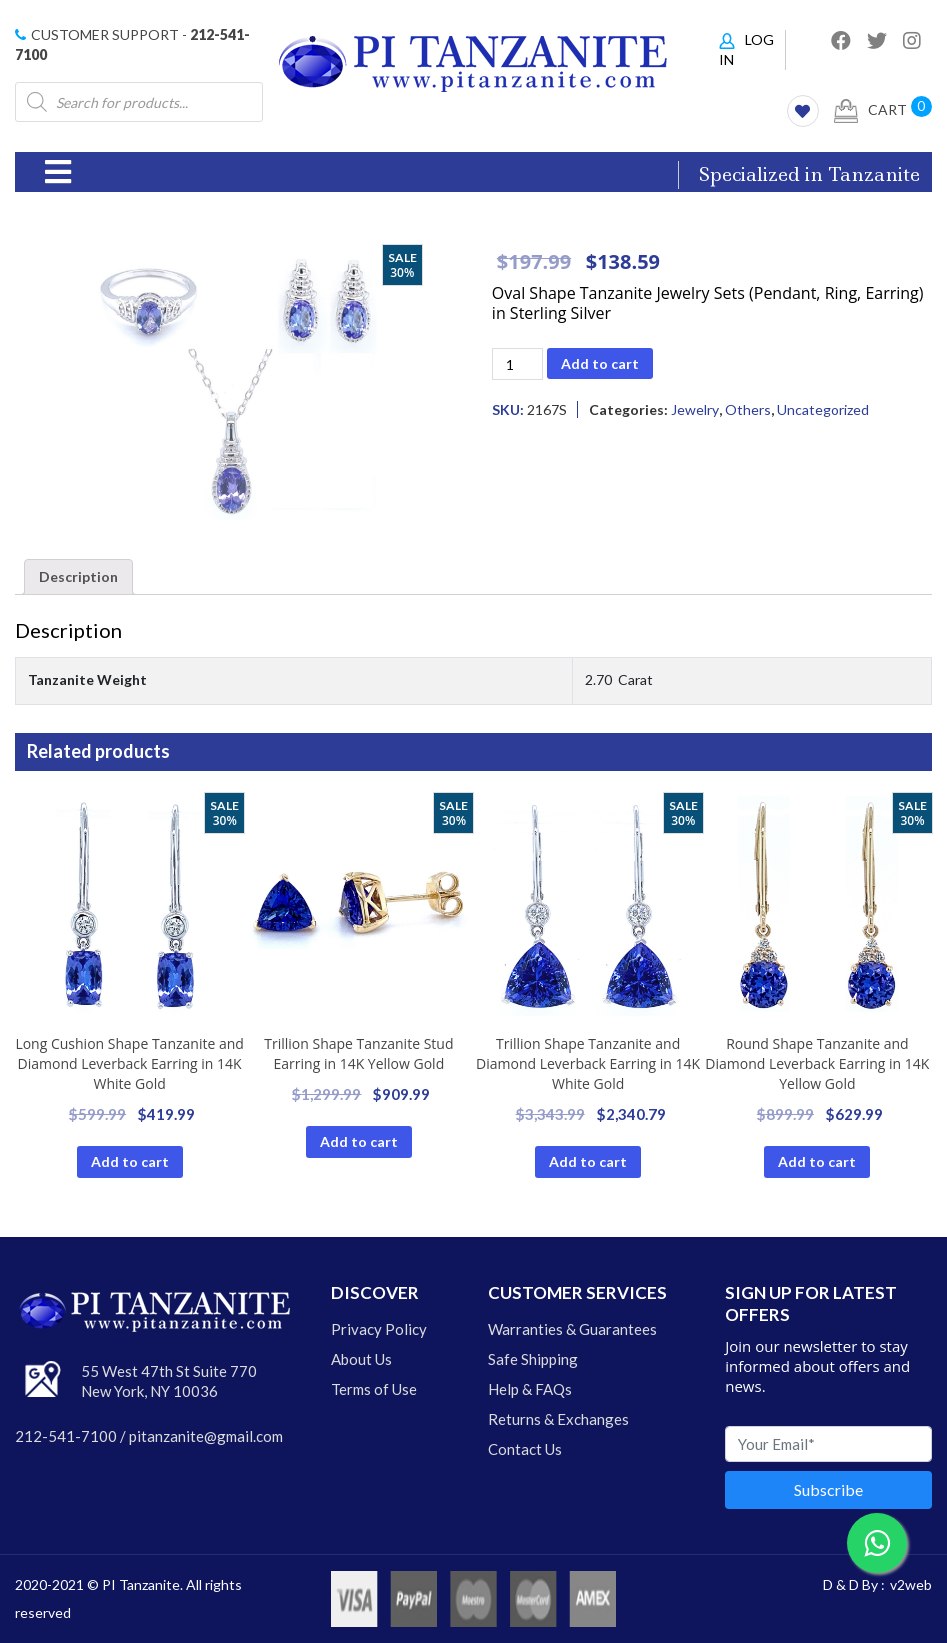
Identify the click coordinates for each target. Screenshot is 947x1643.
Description (78, 576)
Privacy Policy (379, 1329)
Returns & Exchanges (558, 1419)
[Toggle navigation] (58, 172)
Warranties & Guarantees (572, 1329)
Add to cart (600, 363)
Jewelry (695, 409)
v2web (911, 1584)
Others (748, 409)
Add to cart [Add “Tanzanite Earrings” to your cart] (130, 1161)
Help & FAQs (530, 1389)
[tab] (78, 577)
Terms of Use (374, 1389)
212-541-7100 (66, 1436)
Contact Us (525, 1449)
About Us (361, 1359)
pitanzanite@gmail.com (206, 1436)
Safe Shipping (533, 1359)
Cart (870, 111)
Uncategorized (823, 409)
